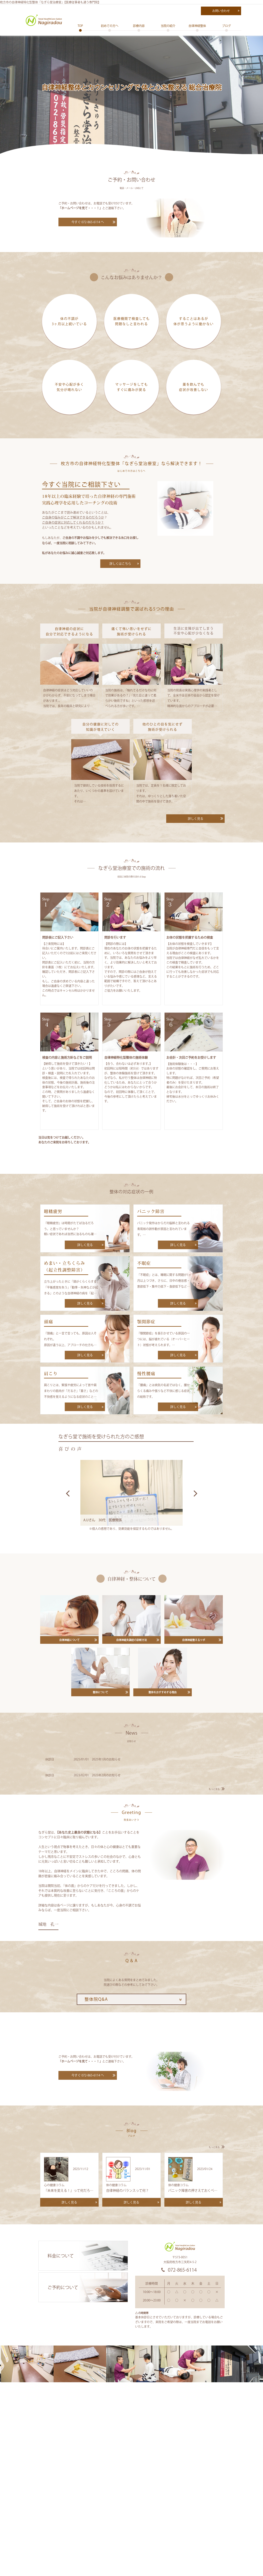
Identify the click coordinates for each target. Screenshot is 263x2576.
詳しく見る (195, 818)
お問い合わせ (221, 10)
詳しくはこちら (120, 563)
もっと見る (214, 1789)
